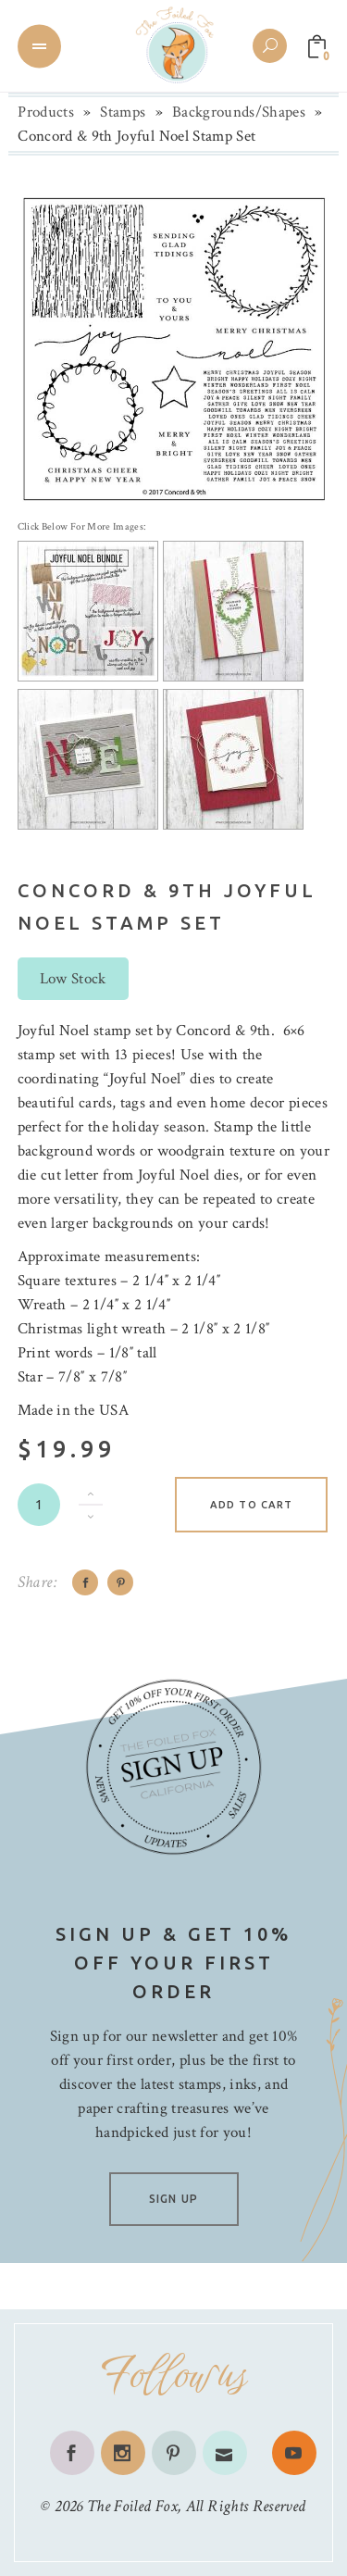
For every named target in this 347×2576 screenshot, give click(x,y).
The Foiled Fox (132, 2506)
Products (46, 112)
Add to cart (251, 1504)
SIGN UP (173, 2199)
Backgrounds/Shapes (238, 112)
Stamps (122, 112)
